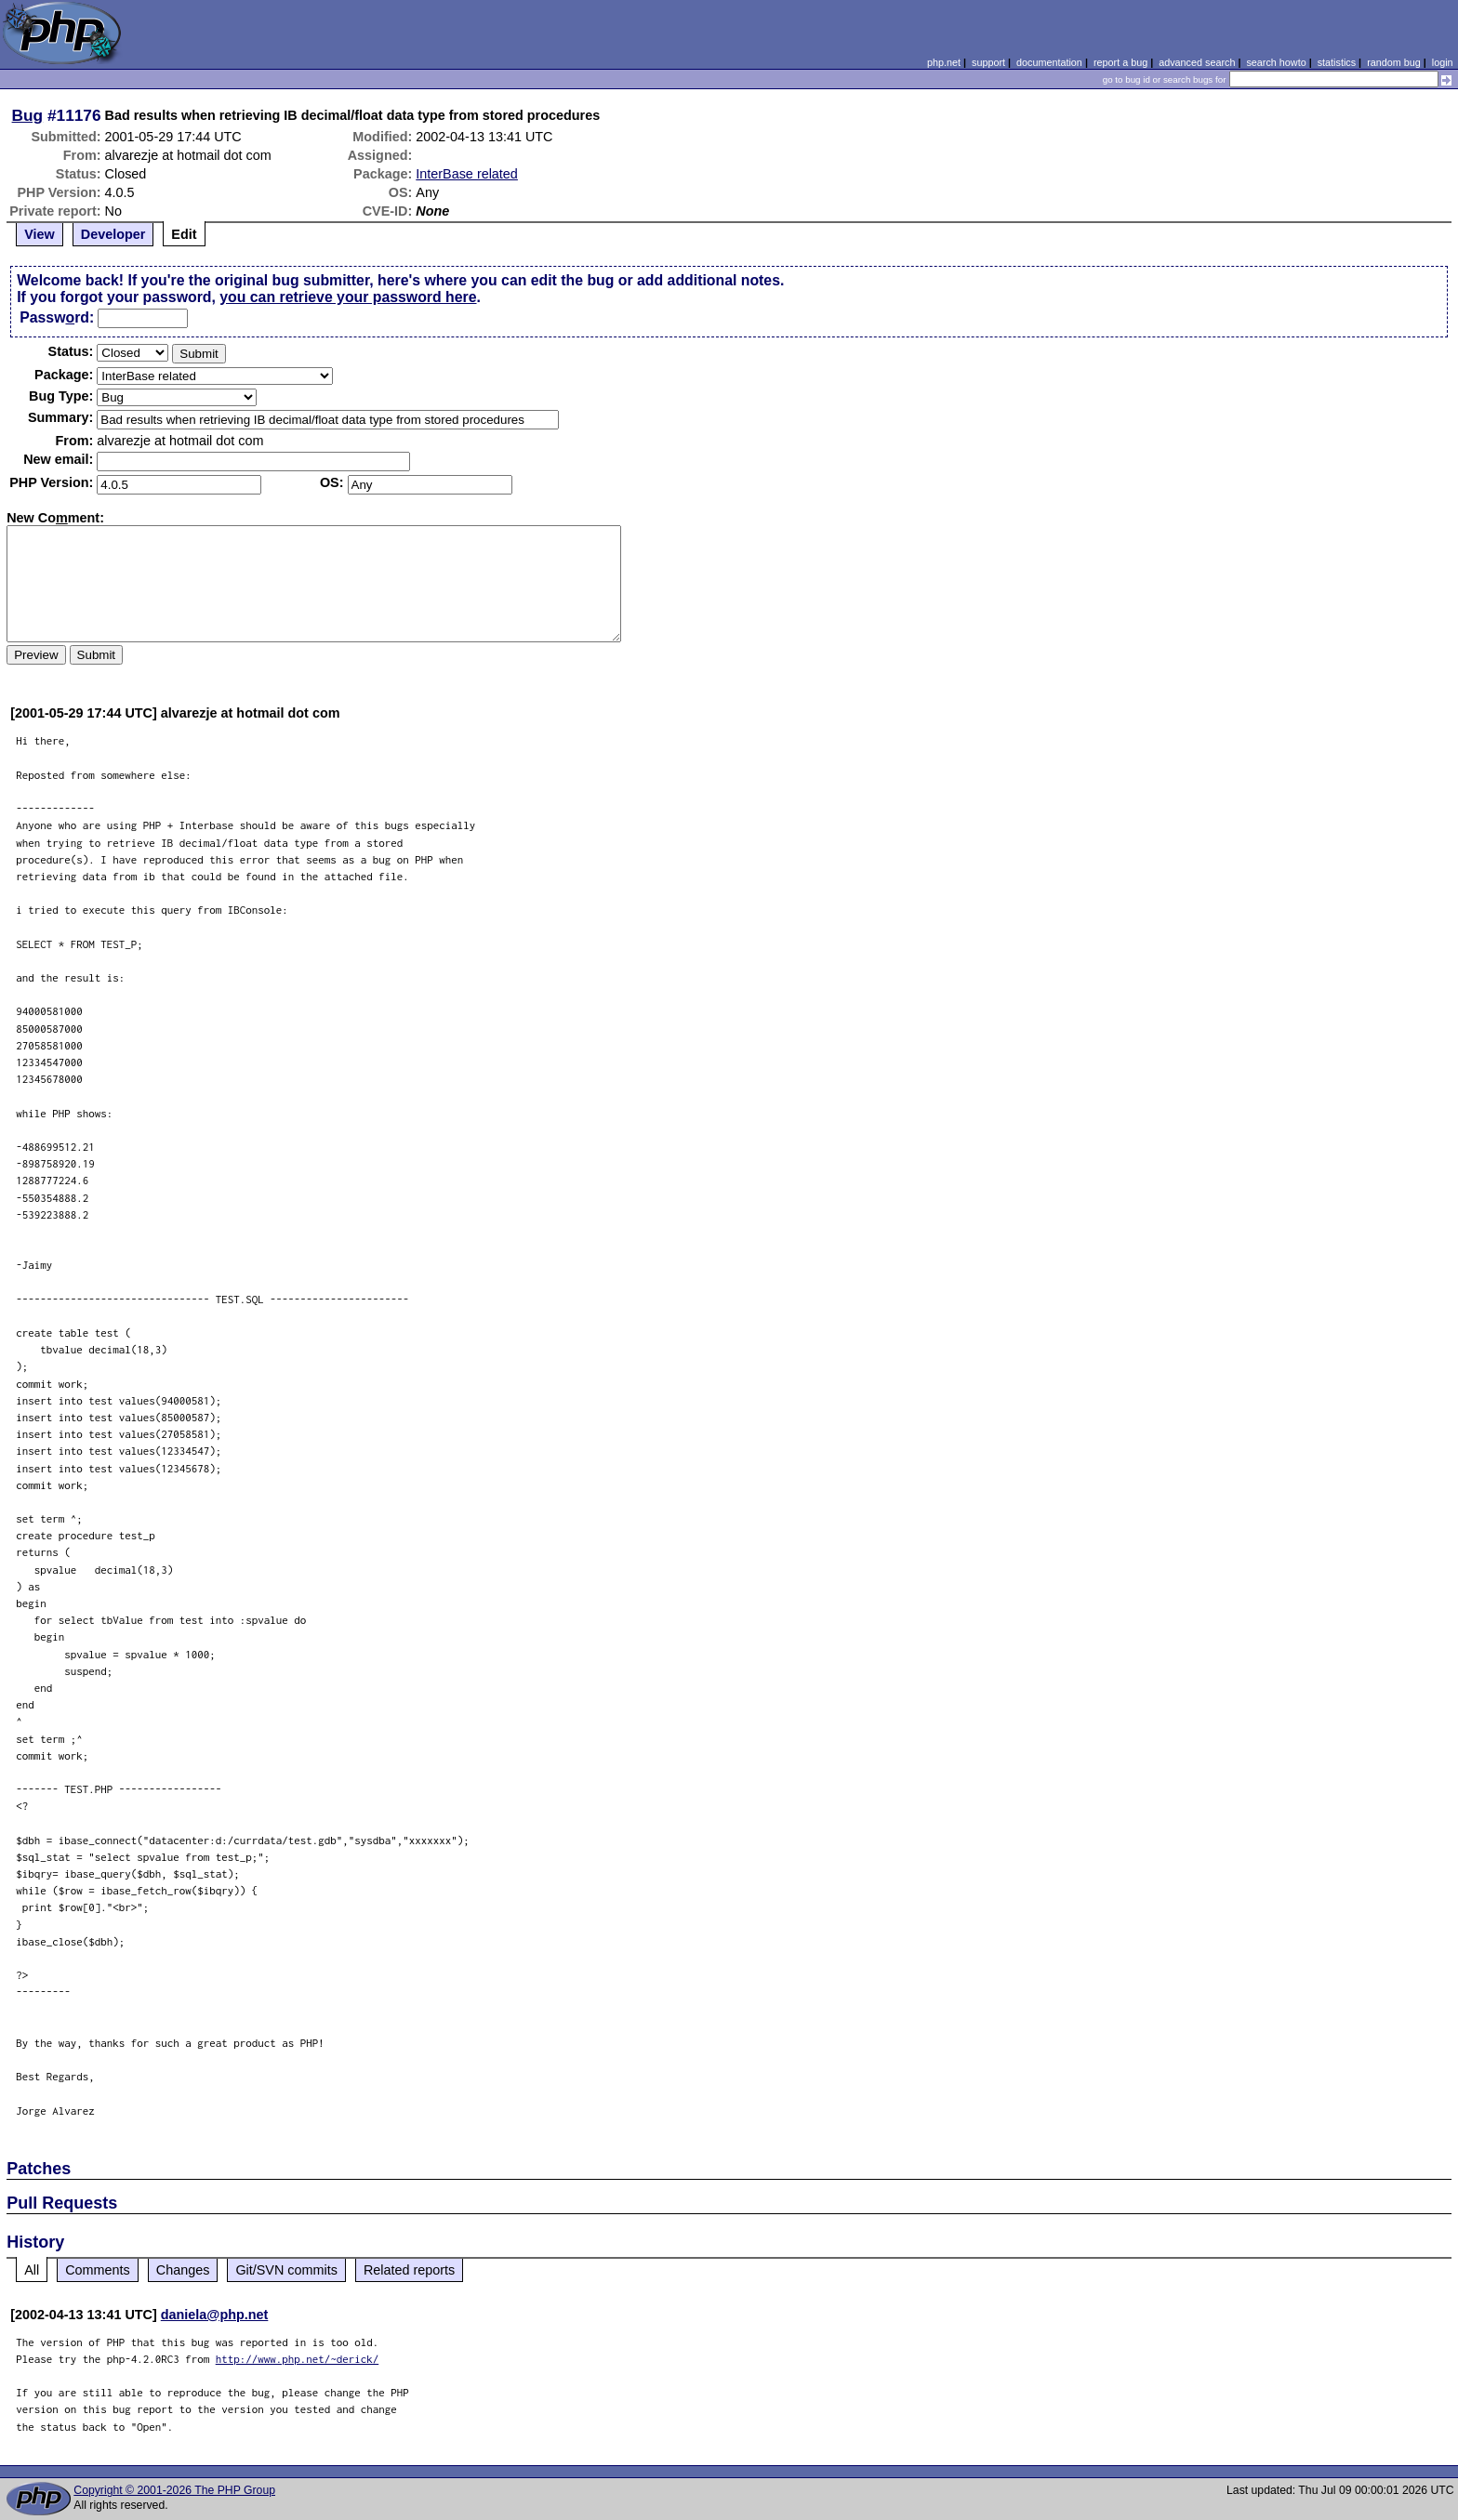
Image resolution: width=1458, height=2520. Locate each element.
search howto (1276, 62)
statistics (1337, 62)
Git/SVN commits (286, 2270)
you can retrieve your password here (347, 297)
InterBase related (467, 173)
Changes (183, 2270)
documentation (1049, 62)
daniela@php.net (215, 2314)
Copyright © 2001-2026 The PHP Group (174, 2490)
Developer (113, 234)
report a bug (1120, 62)
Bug (28, 115)
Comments (97, 2270)
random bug (1394, 62)
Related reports (409, 2270)
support (988, 62)
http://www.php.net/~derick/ (297, 2359)
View (39, 234)
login (1442, 62)
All (31, 2270)
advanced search (1197, 62)
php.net (944, 62)
